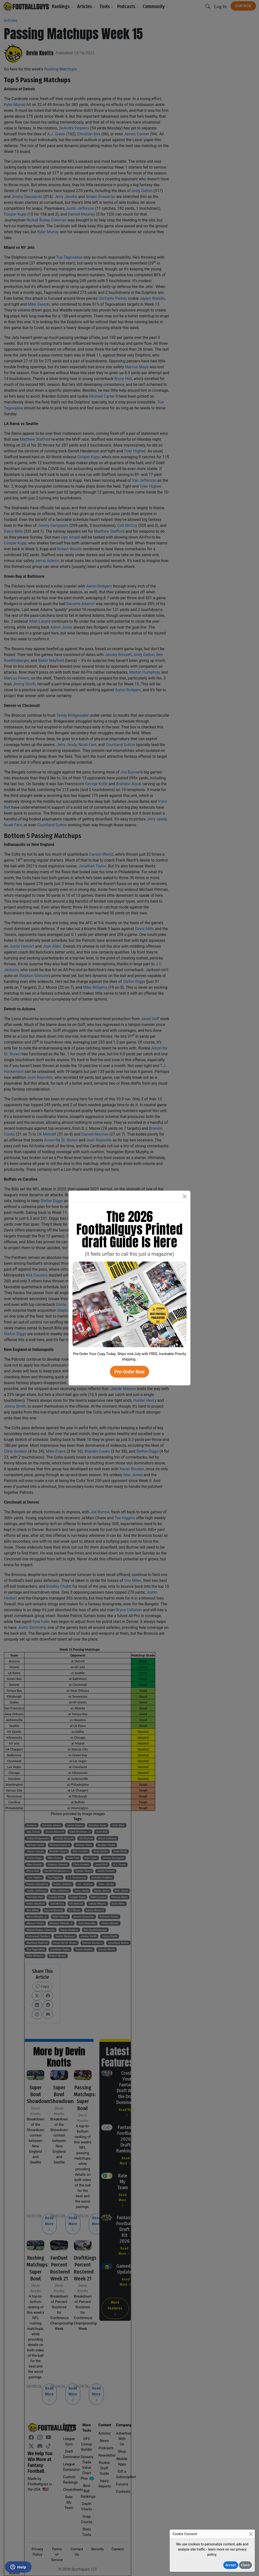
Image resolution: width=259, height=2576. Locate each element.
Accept (230, 2565)
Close (245, 2565)
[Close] (250, 2534)
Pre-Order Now (129, 1372)
